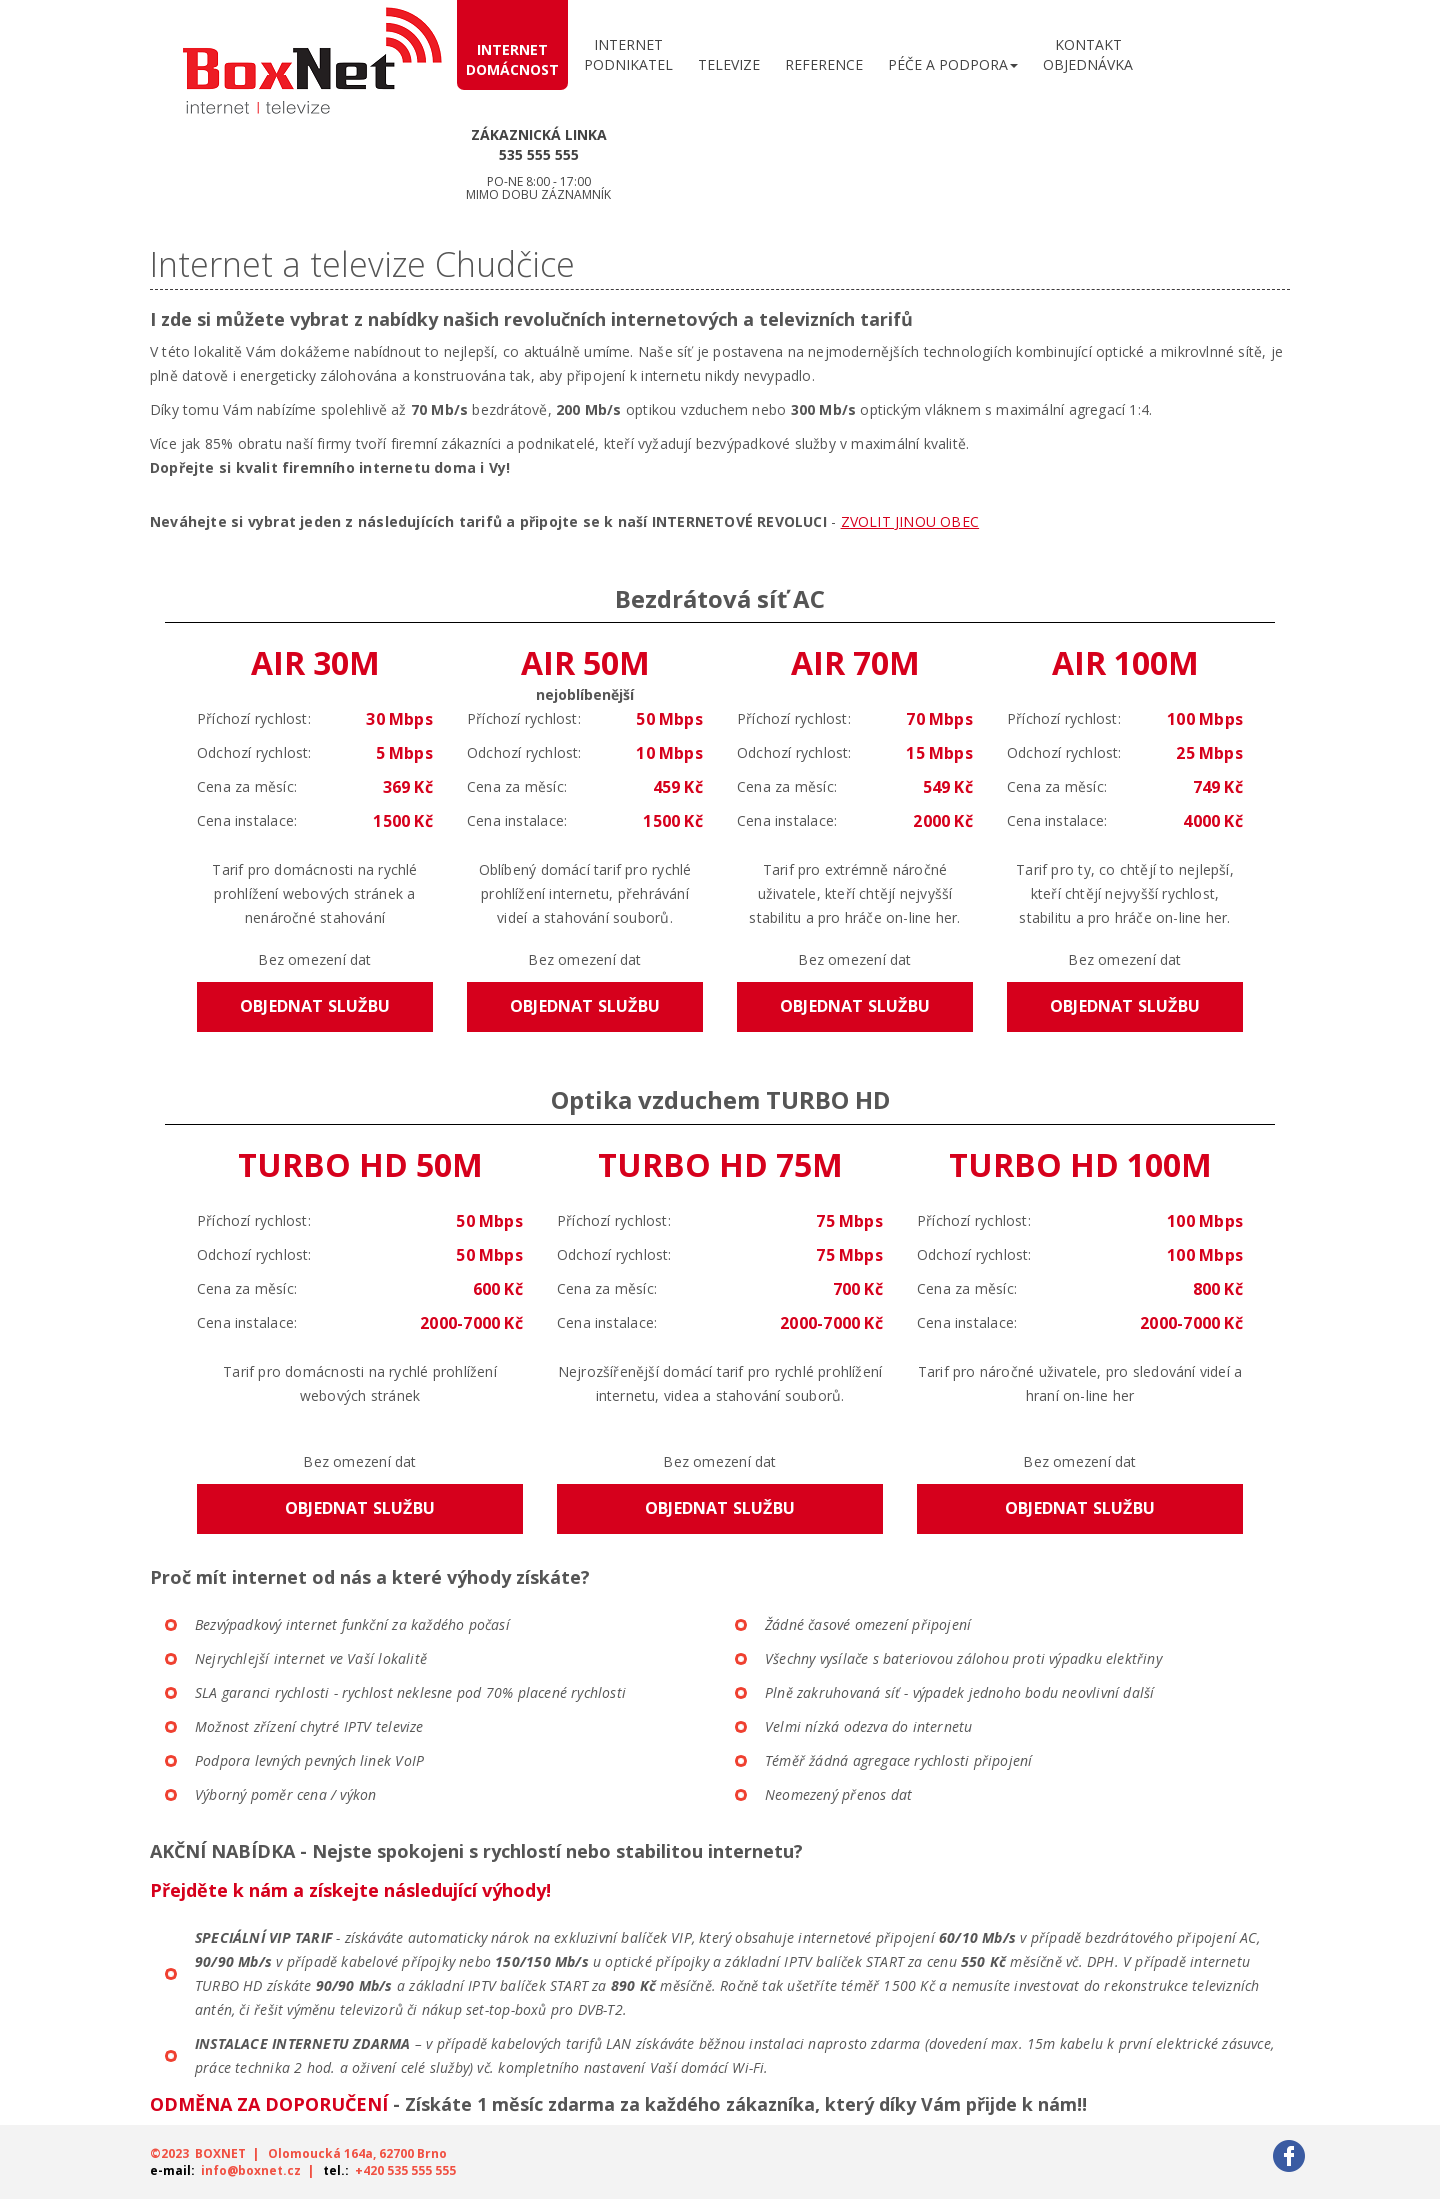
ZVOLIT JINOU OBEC (910, 521)
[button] (953, 60)
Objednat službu (315, 1006)
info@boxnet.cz (251, 2170)
